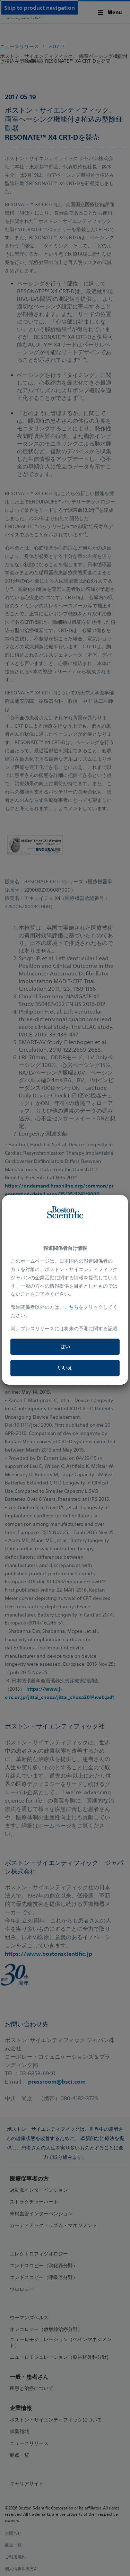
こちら (71, 1307)
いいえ (65, 1368)
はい (65, 1346)
